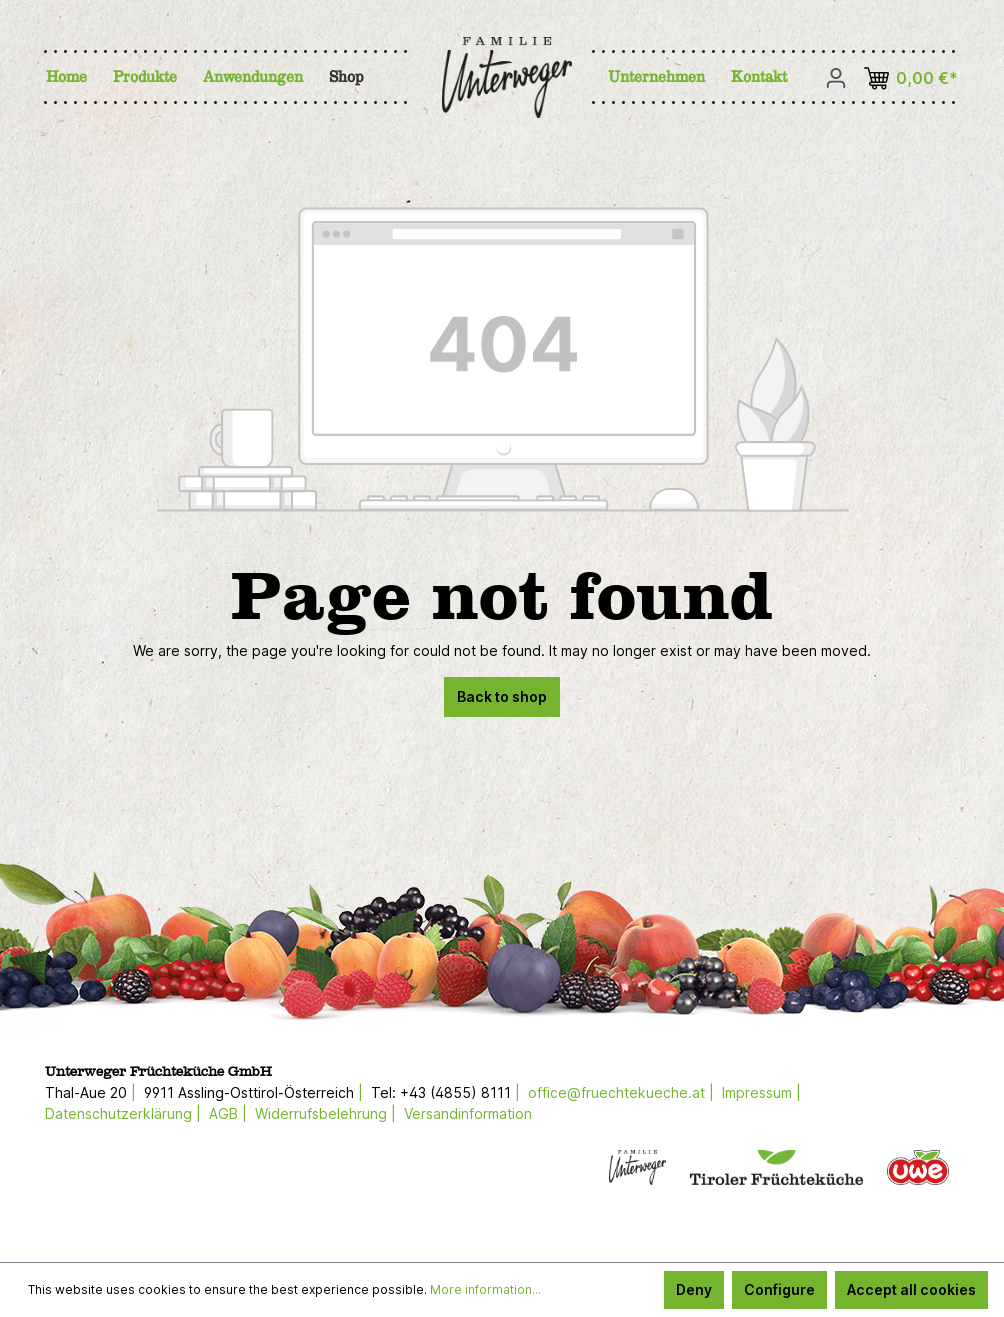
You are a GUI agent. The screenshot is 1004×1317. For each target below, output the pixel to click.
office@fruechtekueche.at (616, 1092)
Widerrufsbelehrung (321, 1113)
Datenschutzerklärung (118, 1113)
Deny (694, 1289)
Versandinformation (468, 1113)
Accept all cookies (911, 1289)
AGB (223, 1113)
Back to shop (502, 696)
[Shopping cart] (914, 78)
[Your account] (836, 78)
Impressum (757, 1092)
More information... (485, 1289)
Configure (779, 1289)
